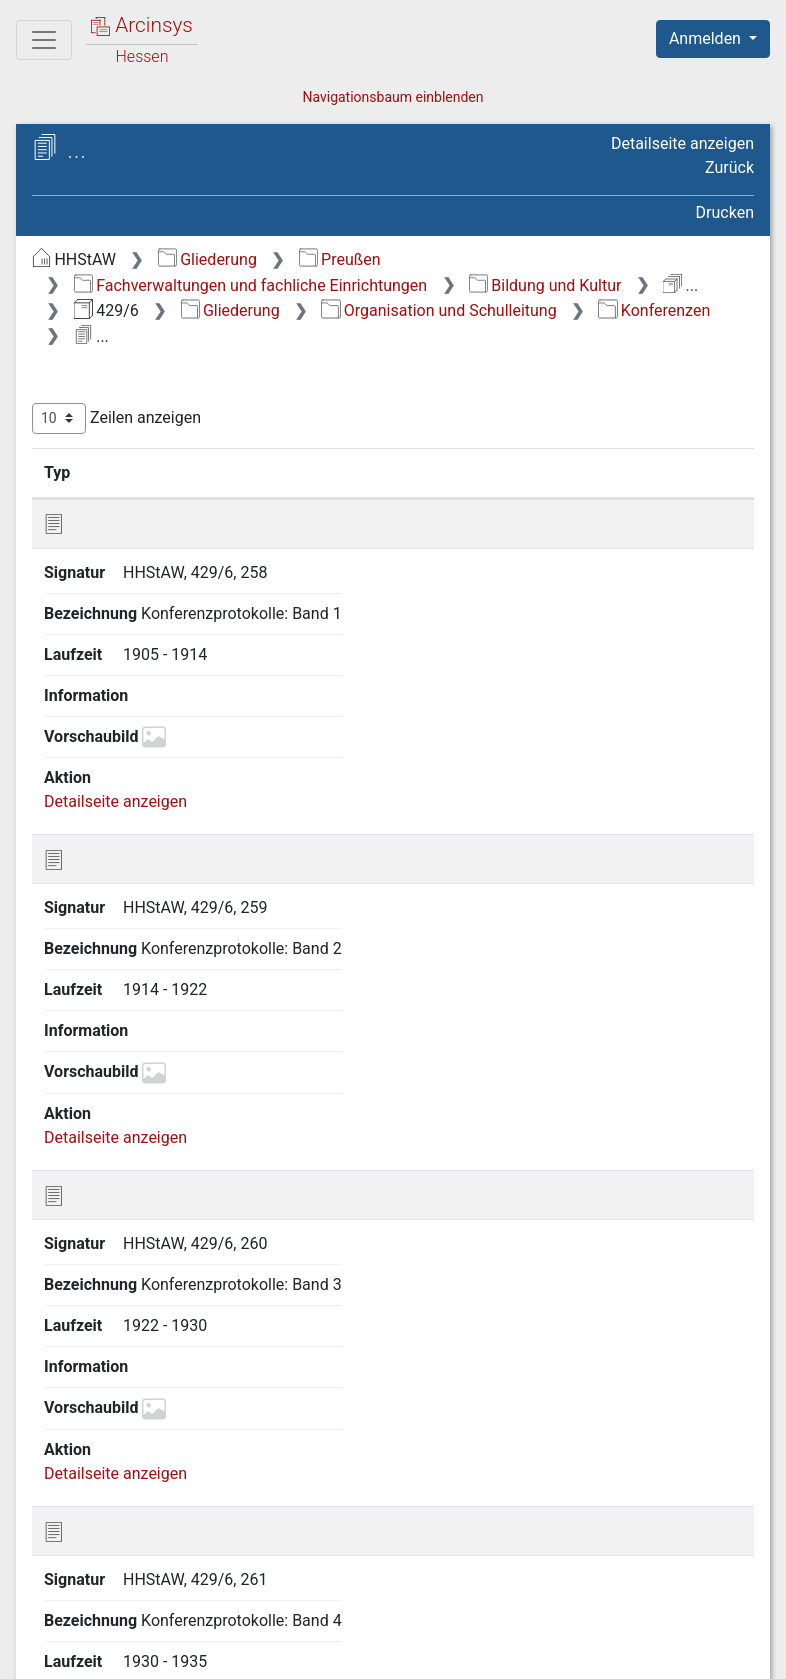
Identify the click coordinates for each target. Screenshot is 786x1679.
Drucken (725, 212)
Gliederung (207, 259)
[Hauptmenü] (44, 40)
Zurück (729, 167)
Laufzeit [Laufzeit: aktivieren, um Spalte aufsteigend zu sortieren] (554, 472)
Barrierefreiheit (572, 1652)
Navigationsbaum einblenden (392, 97)
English (46, 1637)
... (680, 285)
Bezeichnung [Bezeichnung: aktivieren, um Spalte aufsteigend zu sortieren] (340, 472)
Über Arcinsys (270, 1652)
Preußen (340, 259)
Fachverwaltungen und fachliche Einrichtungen (250, 285)
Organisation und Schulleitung (438, 310)
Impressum (719, 1652)
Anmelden (707, 38)
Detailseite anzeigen (682, 143)
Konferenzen (654, 310)
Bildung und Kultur (545, 285)
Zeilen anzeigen (116, 418)
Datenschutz (419, 1652)
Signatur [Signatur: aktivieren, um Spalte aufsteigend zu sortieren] (151, 472)
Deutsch (120, 1637)
